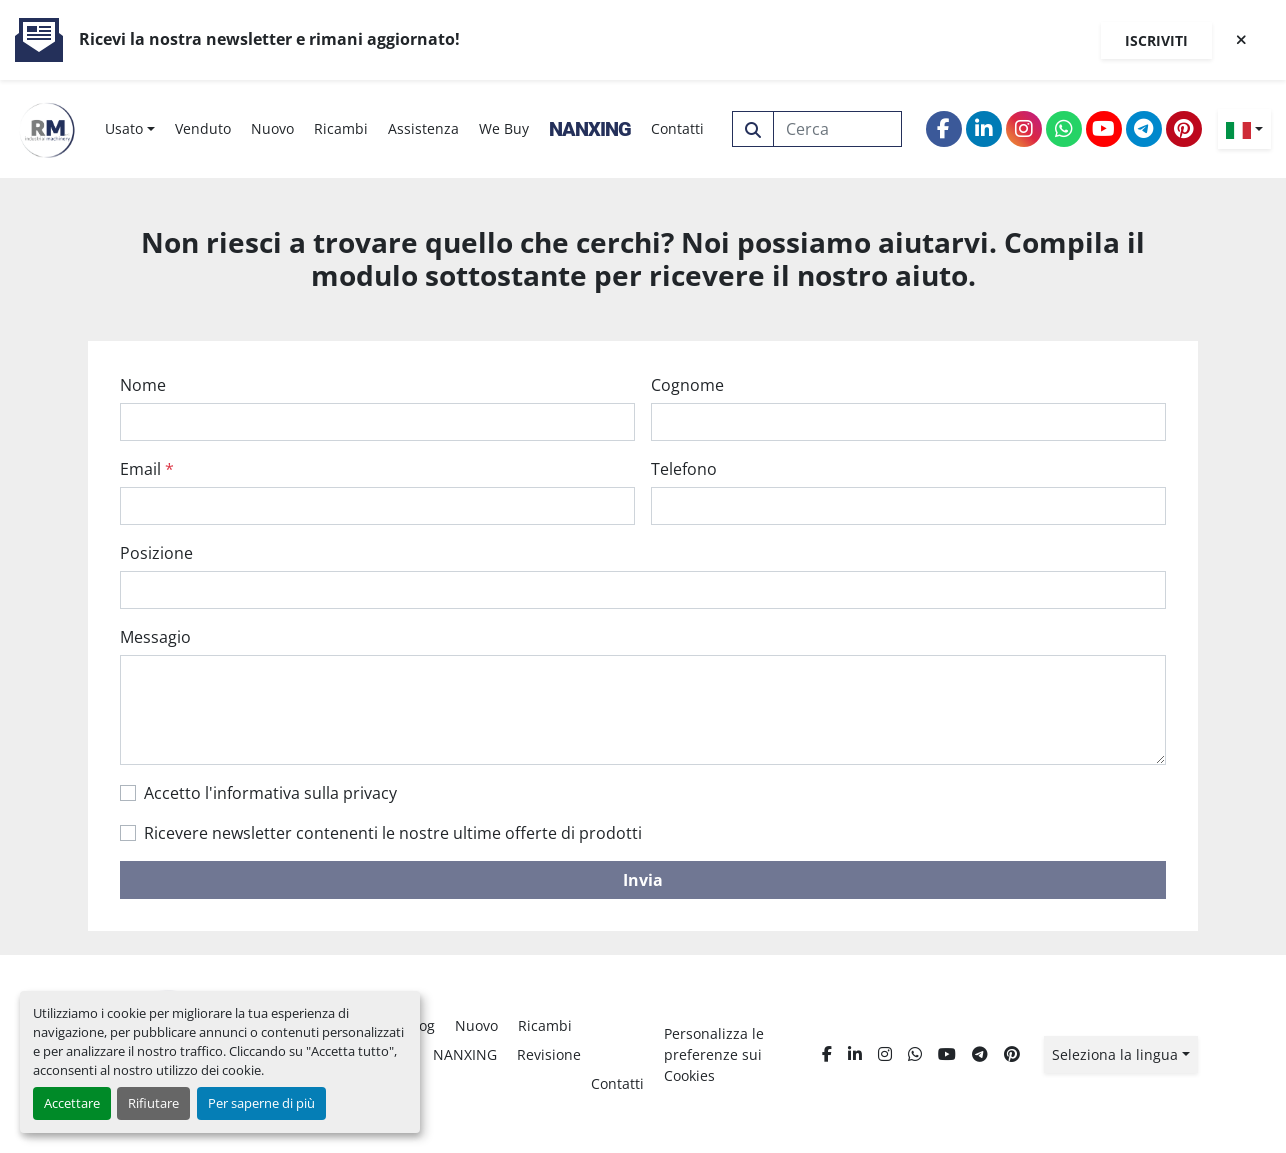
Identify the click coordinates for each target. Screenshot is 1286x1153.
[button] (130, 128)
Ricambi (341, 128)
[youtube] (1104, 129)
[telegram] (1144, 129)
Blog (420, 1025)
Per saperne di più (261, 1103)
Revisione (549, 1054)
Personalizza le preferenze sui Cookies (714, 1054)
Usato (124, 128)
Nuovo (272, 128)
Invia (643, 880)
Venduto (203, 128)
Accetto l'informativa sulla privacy (270, 793)
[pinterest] (1184, 129)
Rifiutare (153, 1103)
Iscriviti (1156, 40)
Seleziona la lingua (1115, 1054)
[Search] (838, 129)
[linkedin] (984, 129)
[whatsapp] (1064, 129)
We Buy (504, 128)
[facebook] (944, 129)
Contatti (677, 128)
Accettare (72, 1103)
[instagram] (1024, 129)
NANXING (590, 129)
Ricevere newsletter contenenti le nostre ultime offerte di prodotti (393, 833)
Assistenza (423, 128)
